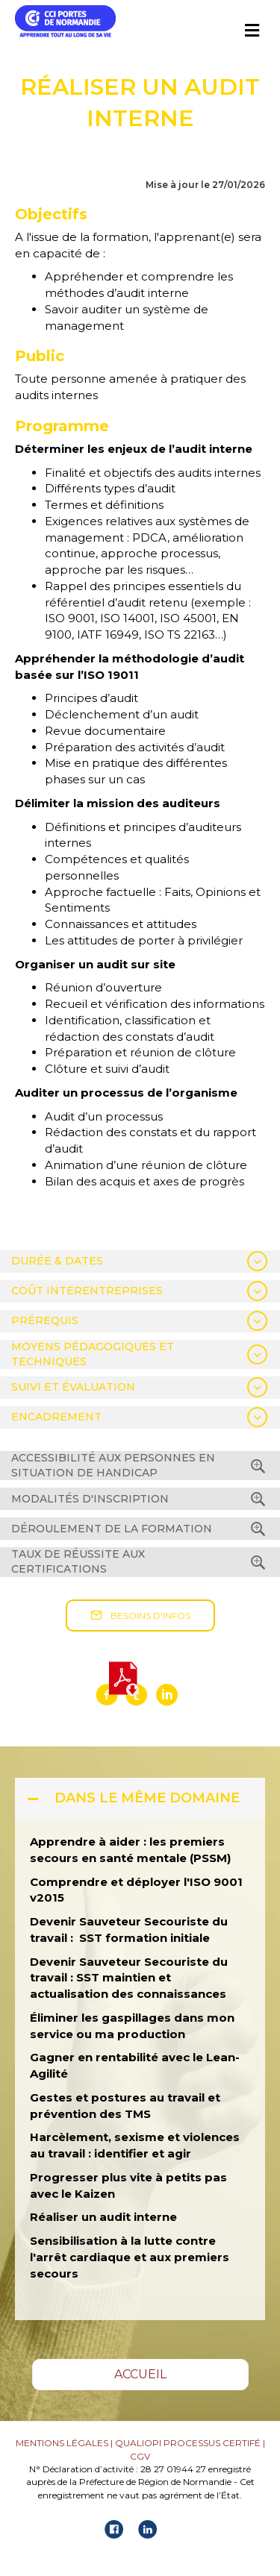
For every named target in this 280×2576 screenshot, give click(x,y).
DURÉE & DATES (57, 1260)
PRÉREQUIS (44, 1320)
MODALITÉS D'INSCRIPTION (90, 1498)
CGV (140, 2456)
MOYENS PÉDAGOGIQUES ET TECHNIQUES (92, 1354)
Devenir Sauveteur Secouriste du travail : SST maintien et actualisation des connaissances (129, 1978)
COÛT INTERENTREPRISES (87, 1290)
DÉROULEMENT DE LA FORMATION (111, 1528)
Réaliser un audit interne (103, 2217)
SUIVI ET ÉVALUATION (73, 1387)
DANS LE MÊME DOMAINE (147, 1798)
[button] (140, 1615)
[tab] (140, 1261)
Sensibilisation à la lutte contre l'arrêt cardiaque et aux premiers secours (129, 2257)
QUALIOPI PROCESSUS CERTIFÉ (188, 2442)
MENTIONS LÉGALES (62, 2442)
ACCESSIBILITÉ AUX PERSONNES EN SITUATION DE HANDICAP (113, 1465)
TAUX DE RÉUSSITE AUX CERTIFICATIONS (78, 1561)
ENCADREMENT (56, 1416)
